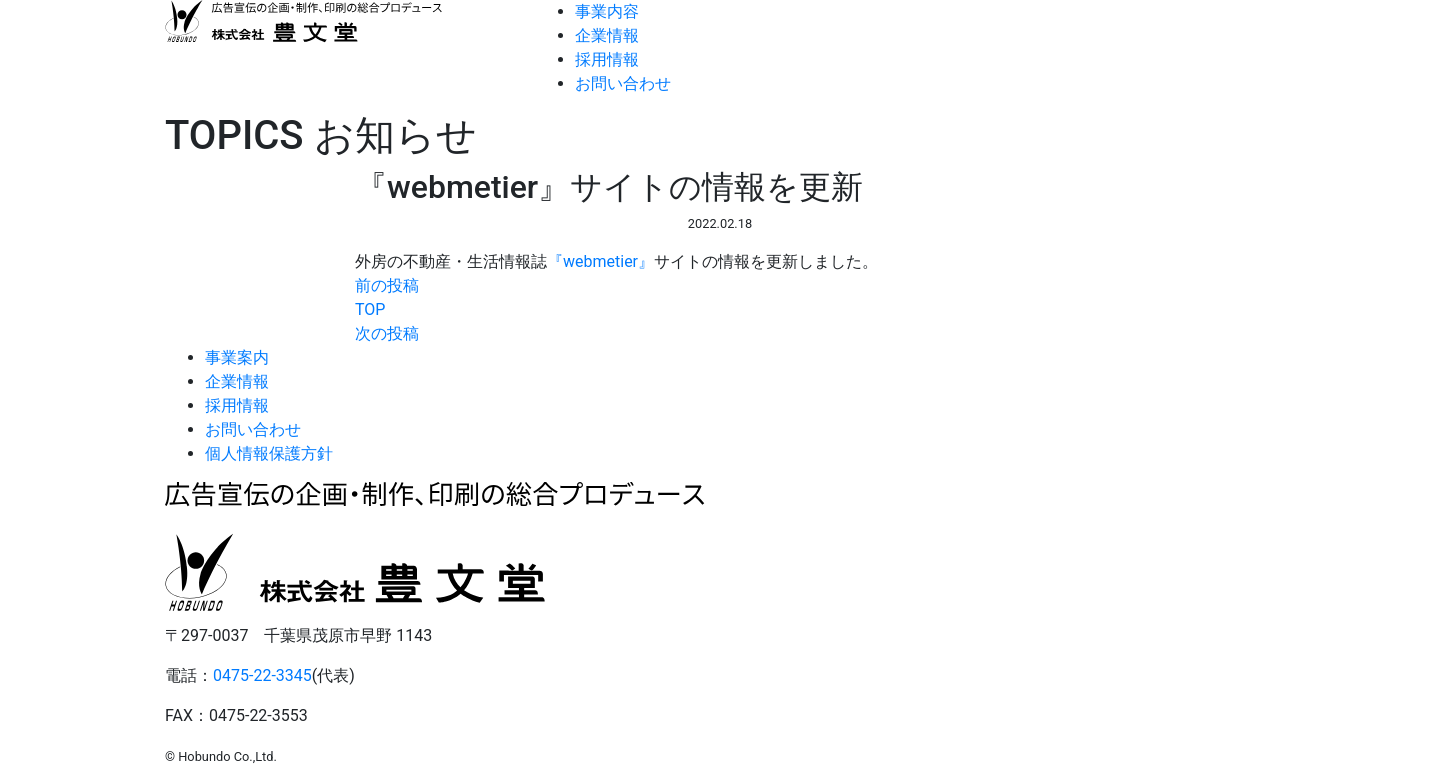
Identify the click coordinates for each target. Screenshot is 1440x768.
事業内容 (607, 11)
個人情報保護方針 (269, 453)
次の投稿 (387, 333)
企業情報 (607, 35)
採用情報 (607, 59)
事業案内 (237, 357)
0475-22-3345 (262, 675)
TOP (370, 309)
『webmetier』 (600, 261)
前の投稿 (387, 285)
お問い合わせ (623, 83)
